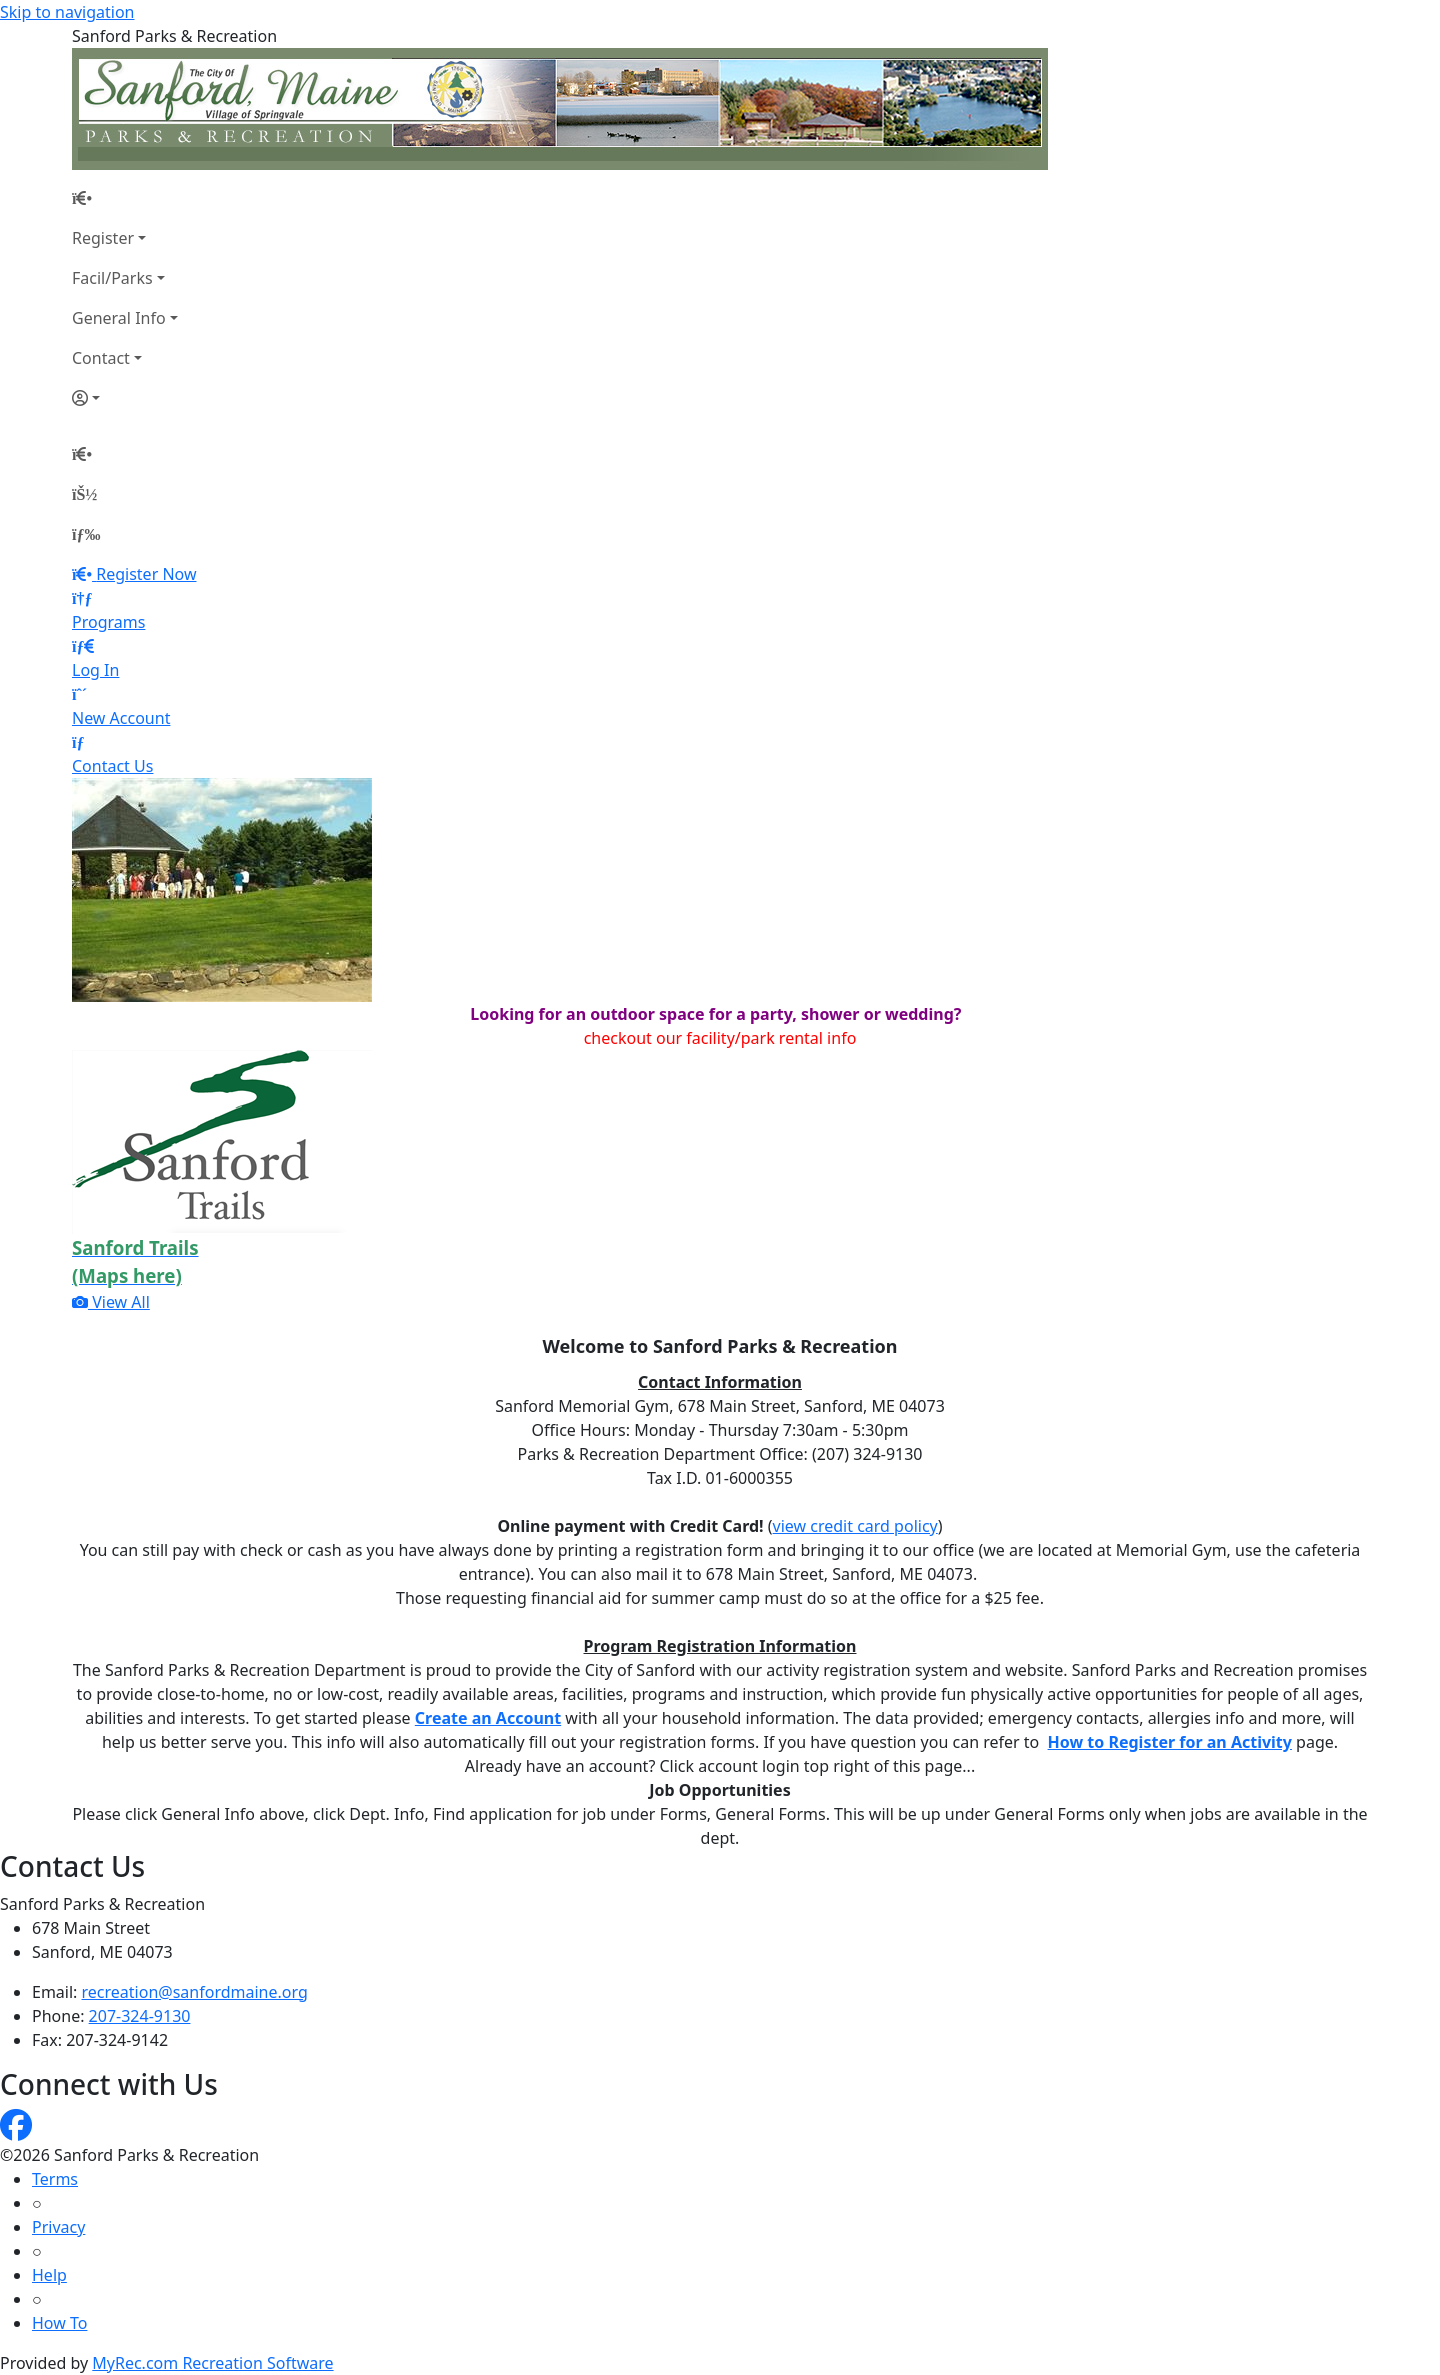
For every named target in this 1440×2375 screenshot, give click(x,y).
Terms (55, 2179)
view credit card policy (855, 1526)
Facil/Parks (112, 278)
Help (49, 2275)
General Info (119, 318)
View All (111, 1302)
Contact (101, 358)
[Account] (125, 398)
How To (59, 2323)
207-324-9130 (140, 2016)
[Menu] (86, 534)
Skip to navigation (67, 12)
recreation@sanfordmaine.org (195, 1992)
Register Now (146, 574)
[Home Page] (125, 198)
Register (103, 238)
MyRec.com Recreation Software (212, 2363)
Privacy (58, 2227)
